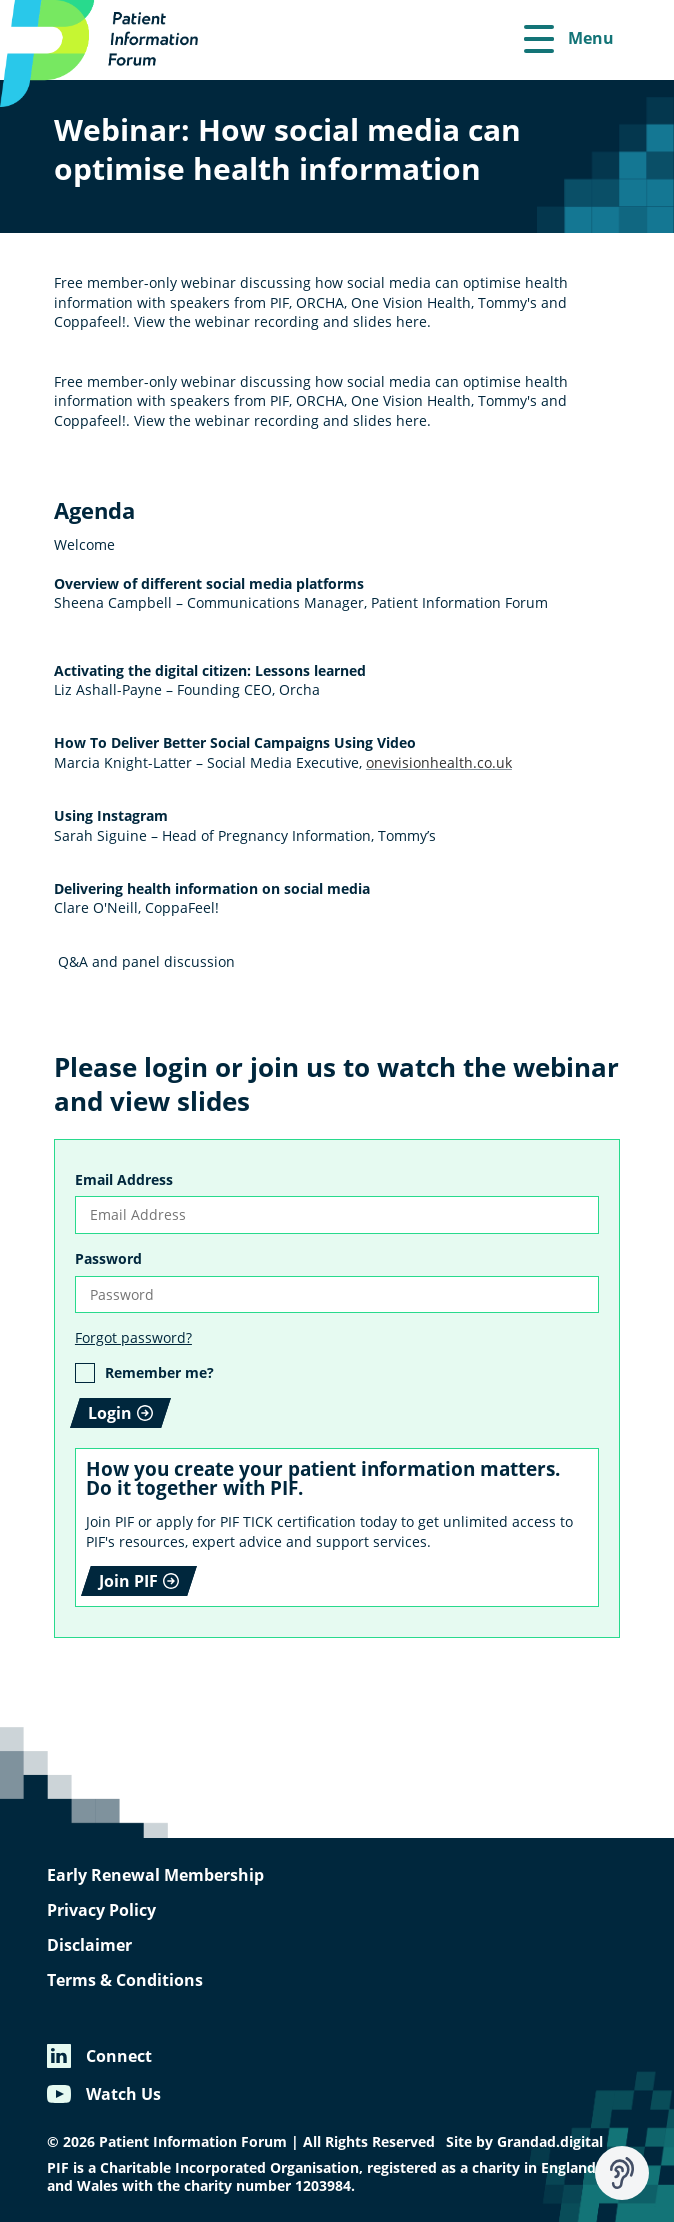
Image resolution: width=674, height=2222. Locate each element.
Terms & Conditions (125, 1980)
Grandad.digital (550, 2142)
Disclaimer (89, 1945)
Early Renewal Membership (155, 1875)
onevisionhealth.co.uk (439, 762)
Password (108, 1258)
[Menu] (569, 40)
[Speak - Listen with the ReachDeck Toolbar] (622, 2173)
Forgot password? (133, 1337)
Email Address (124, 1179)
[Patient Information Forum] (110, 53)
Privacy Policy (101, 1910)
